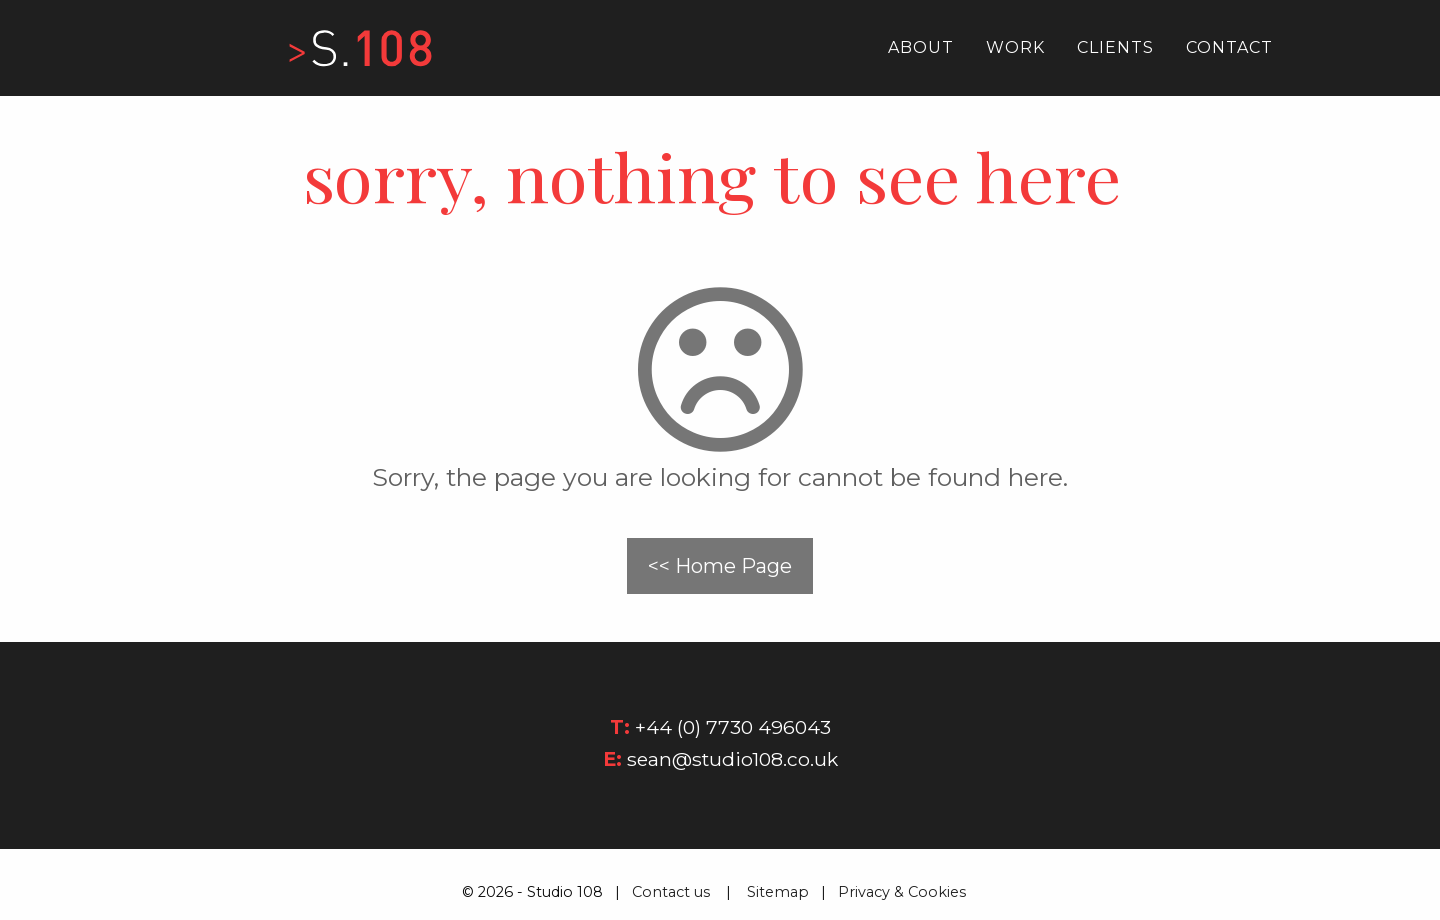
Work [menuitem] (1015, 47)
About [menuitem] (921, 47)
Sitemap (778, 892)
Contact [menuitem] (1229, 47)
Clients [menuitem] (1115, 47)
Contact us (671, 892)
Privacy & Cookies (908, 892)
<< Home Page (720, 566)
